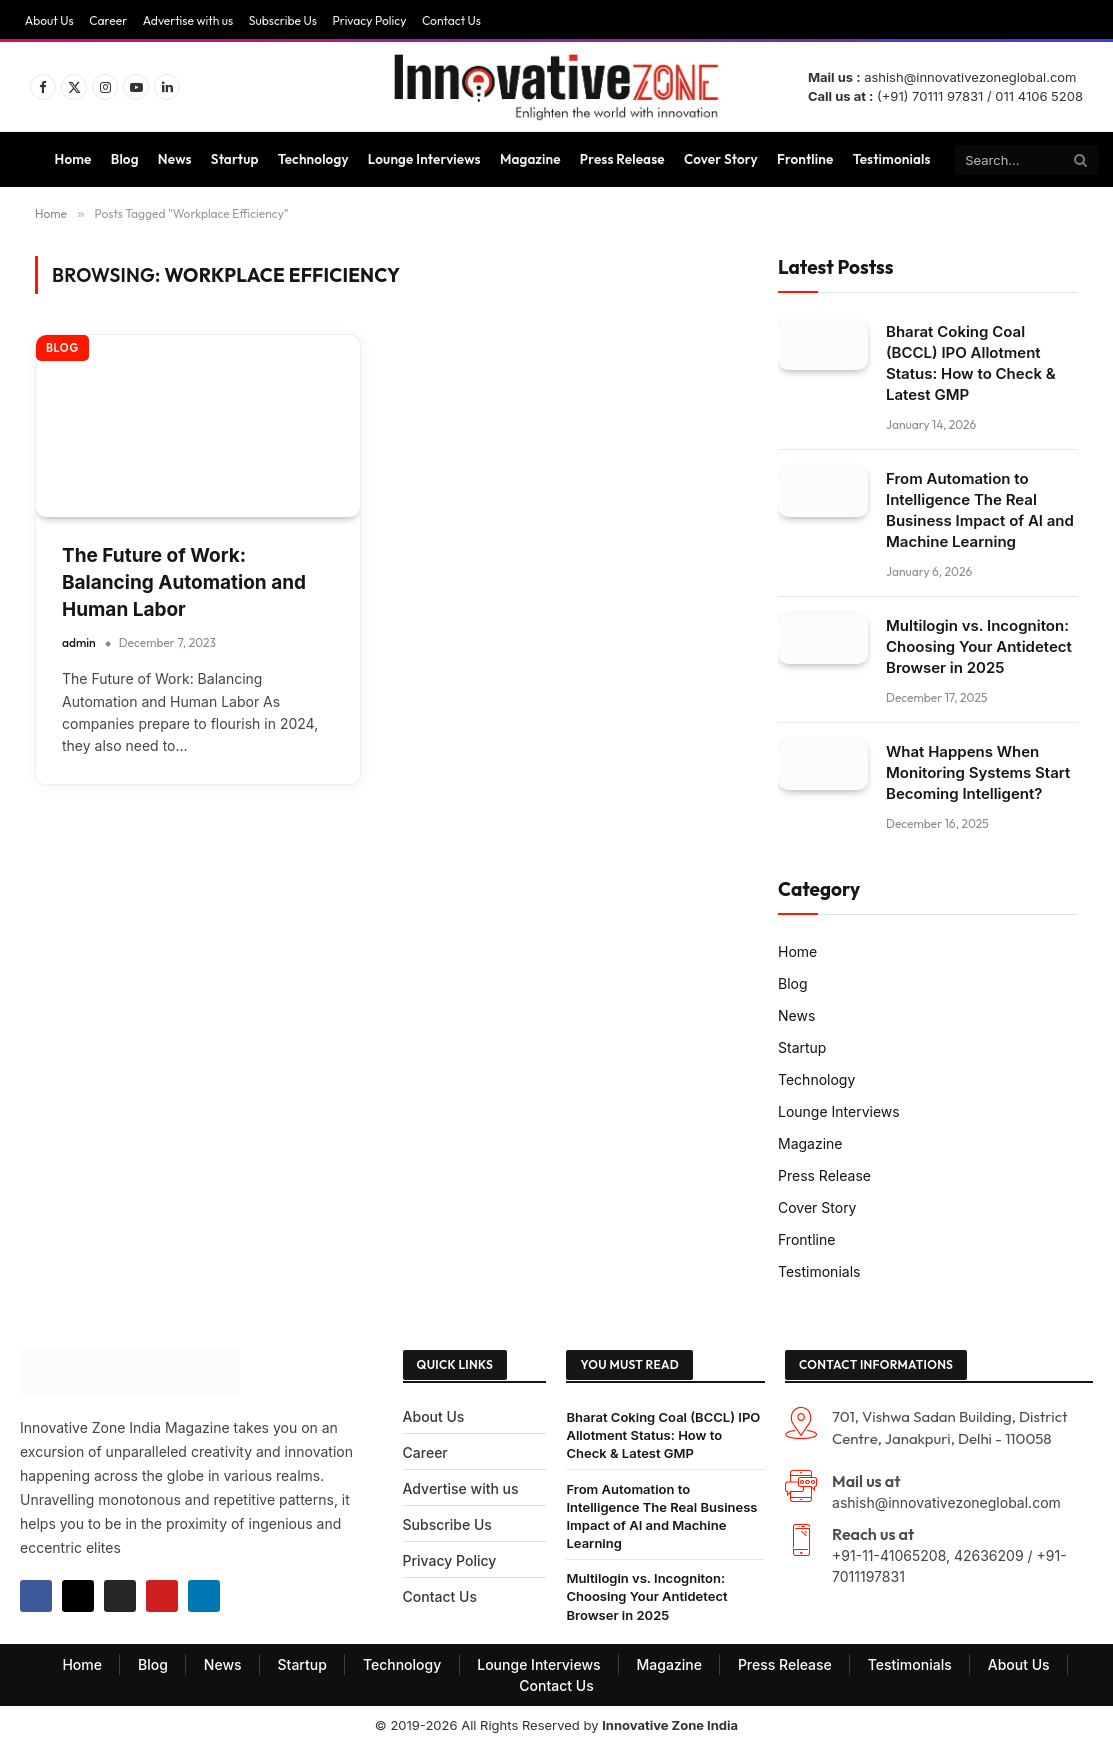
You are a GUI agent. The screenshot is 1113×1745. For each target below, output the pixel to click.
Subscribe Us (283, 20)
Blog (125, 159)
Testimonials (892, 159)
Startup (235, 159)
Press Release (622, 159)
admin (79, 642)
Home (73, 159)
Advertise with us (188, 20)
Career (108, 20)
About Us (49, 20)
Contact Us (451, 20)
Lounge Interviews (424, 159)
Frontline (805, 159)
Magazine (530, 159)
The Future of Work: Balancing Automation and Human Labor (184, 582)
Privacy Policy (369, 20)
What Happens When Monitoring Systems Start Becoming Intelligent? (978, 772)
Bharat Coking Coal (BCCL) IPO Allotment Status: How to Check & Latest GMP (971, 363)
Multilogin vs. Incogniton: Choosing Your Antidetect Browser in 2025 (979, 646)
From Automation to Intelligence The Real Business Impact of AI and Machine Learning (980, 510)
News (175, 159)
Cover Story (721, 159)
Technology (313, 159)
